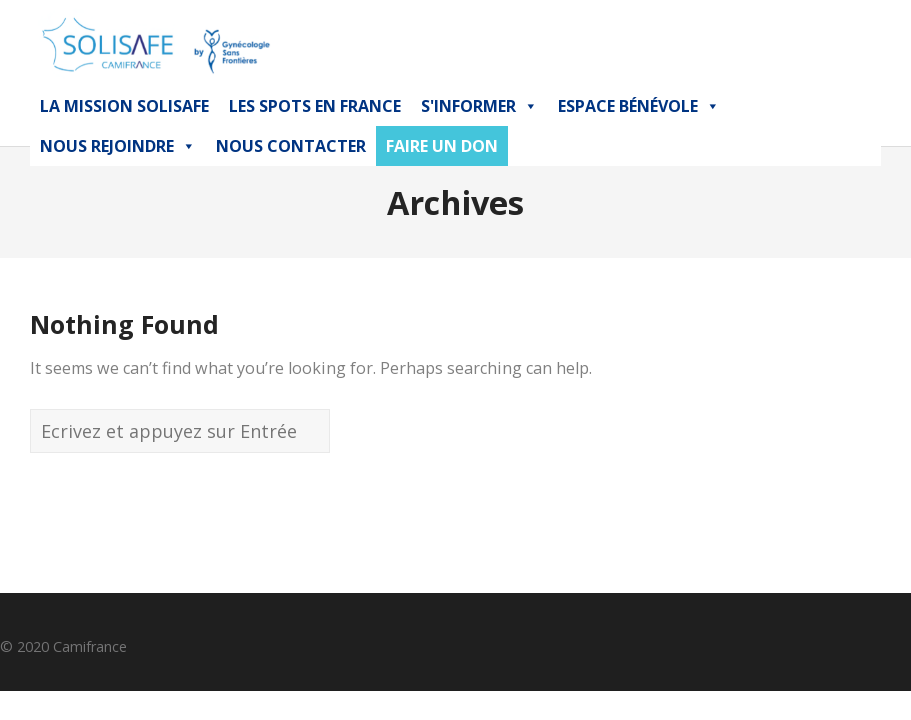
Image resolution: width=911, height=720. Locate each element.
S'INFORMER (479, 106)
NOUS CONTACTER (291, 146)
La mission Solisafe (124, 106)
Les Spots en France (315, 106)
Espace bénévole (639, 106)
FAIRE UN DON (442, 146)
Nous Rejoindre (118, 146)
